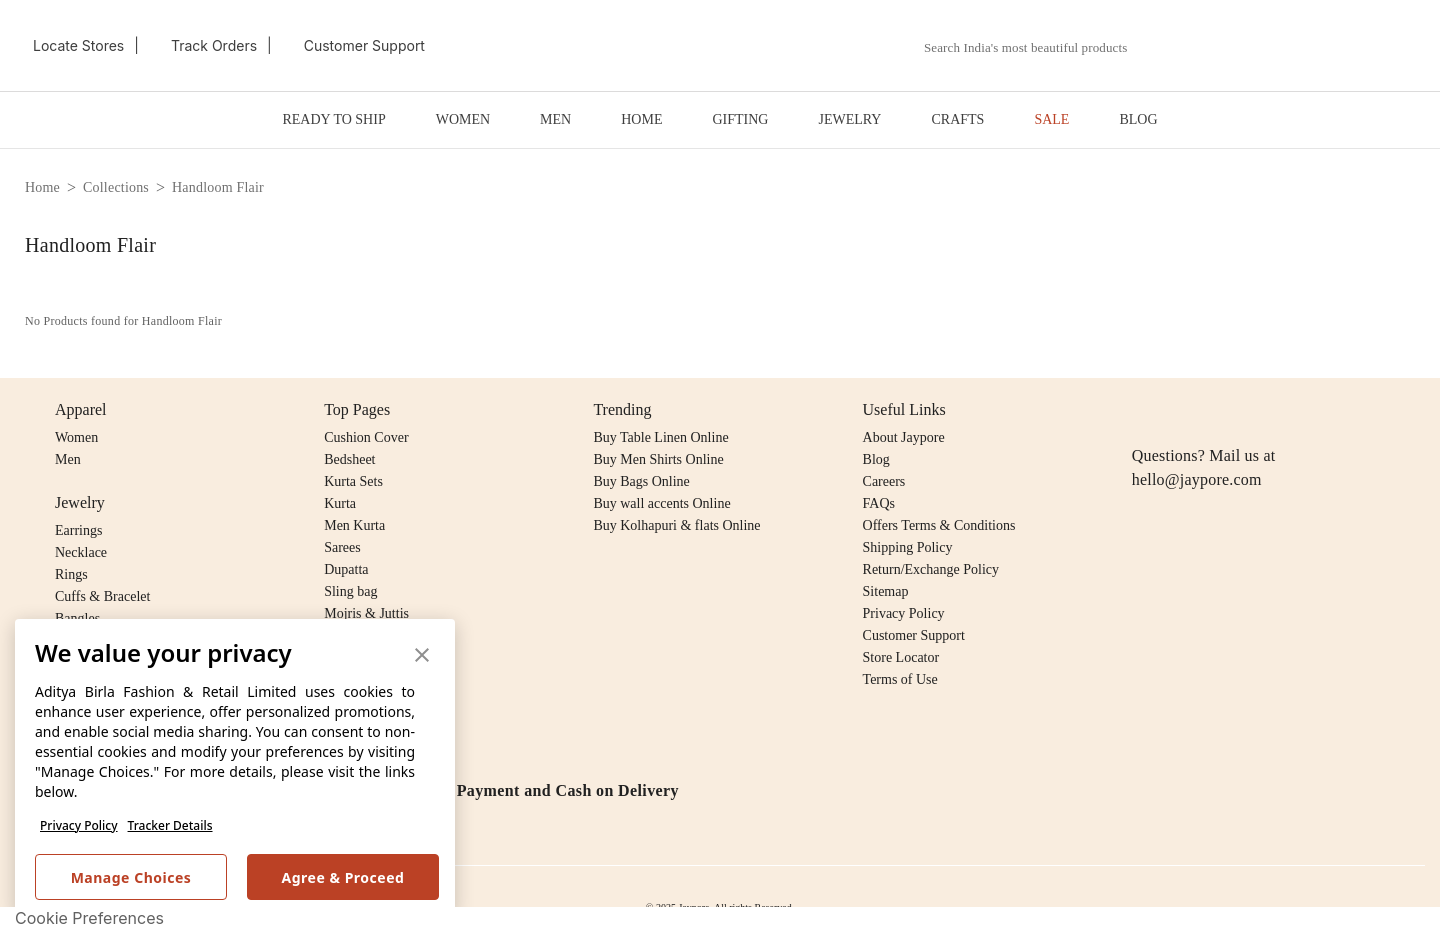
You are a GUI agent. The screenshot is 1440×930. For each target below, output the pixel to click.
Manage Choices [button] (131, 877)
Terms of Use (900, 679)
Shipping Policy (908, 547)
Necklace (81, 552)
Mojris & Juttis (366, 613)
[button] (1207, 46)
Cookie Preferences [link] (89, 918)
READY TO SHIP (333, 119)
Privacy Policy (79, 825)
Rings (71, 574)
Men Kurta (354, 525)
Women (76, 437)
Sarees (342, 547)
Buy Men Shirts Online (658, 459)
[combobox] (1037, 48)
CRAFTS (957, 119)
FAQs (879, 503)
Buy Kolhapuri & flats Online (676, 525)
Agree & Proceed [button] (343, 877)
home (42, 187)
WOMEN (463, 119)
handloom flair (218, 187)
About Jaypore (904, 437)
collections (116, 187)
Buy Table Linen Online (660, 437)
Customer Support (914, 635)
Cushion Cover (366, 437)
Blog (876, 459)
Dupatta (346, 569)
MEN (555, 119)
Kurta (340, 503)
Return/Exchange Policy (931, 569)
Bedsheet (349, 459)
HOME (641, 119)
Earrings (78, 530)
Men (68, 459)
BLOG (1138, 119)
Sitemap (886, 591)
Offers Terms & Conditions (939, 525)
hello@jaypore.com (1197, 479)
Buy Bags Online (641, 481)
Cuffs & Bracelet (102, 596)
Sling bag (350, 591)
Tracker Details (170, 825)
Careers (884, 481)
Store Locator (901, 657)
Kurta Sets (353, 481)
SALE (1051, 119)
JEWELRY (849, 119)
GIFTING (740, 119)
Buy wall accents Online (661, 503)
